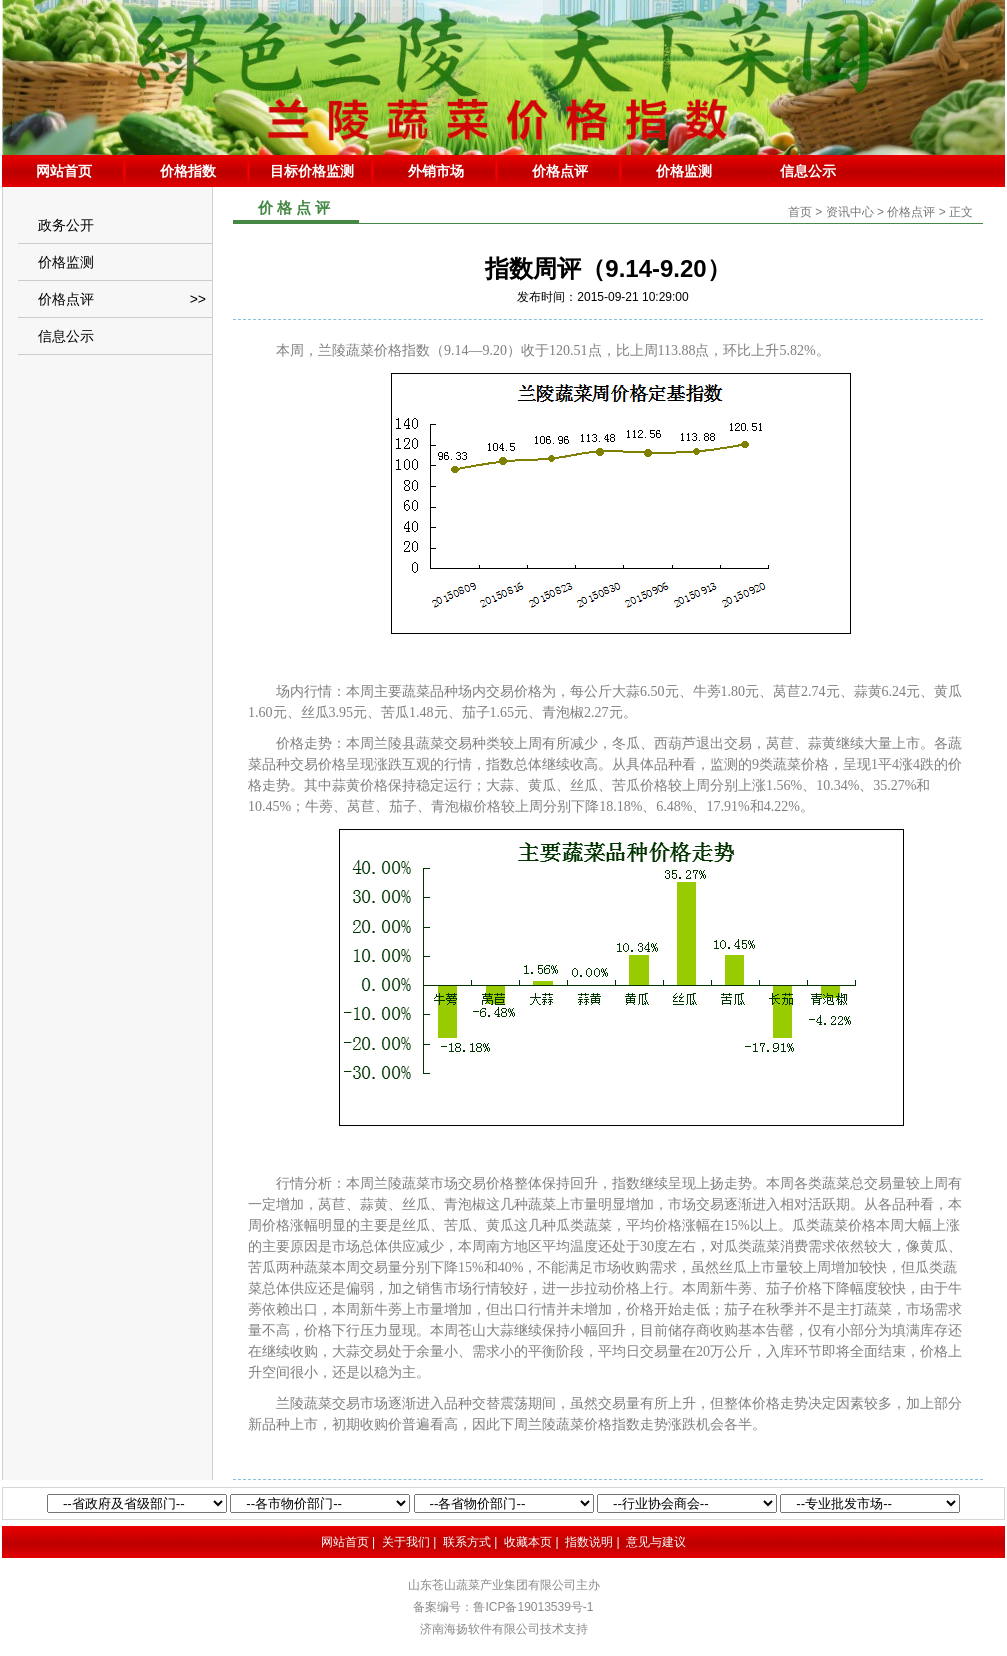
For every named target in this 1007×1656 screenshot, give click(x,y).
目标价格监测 (312, 171)
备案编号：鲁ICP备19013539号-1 (503, 1607)
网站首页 (64, 171)
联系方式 (467, 1542)
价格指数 (188, 171)
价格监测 (684, 171)
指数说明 (589, 1542)
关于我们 (406, 1542)
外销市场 (436, 171)
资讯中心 (850, 212)
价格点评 (560, 171)
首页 (800, 212)
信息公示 (808, 171)
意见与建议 (656, 1542)
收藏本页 (528, 1542)
